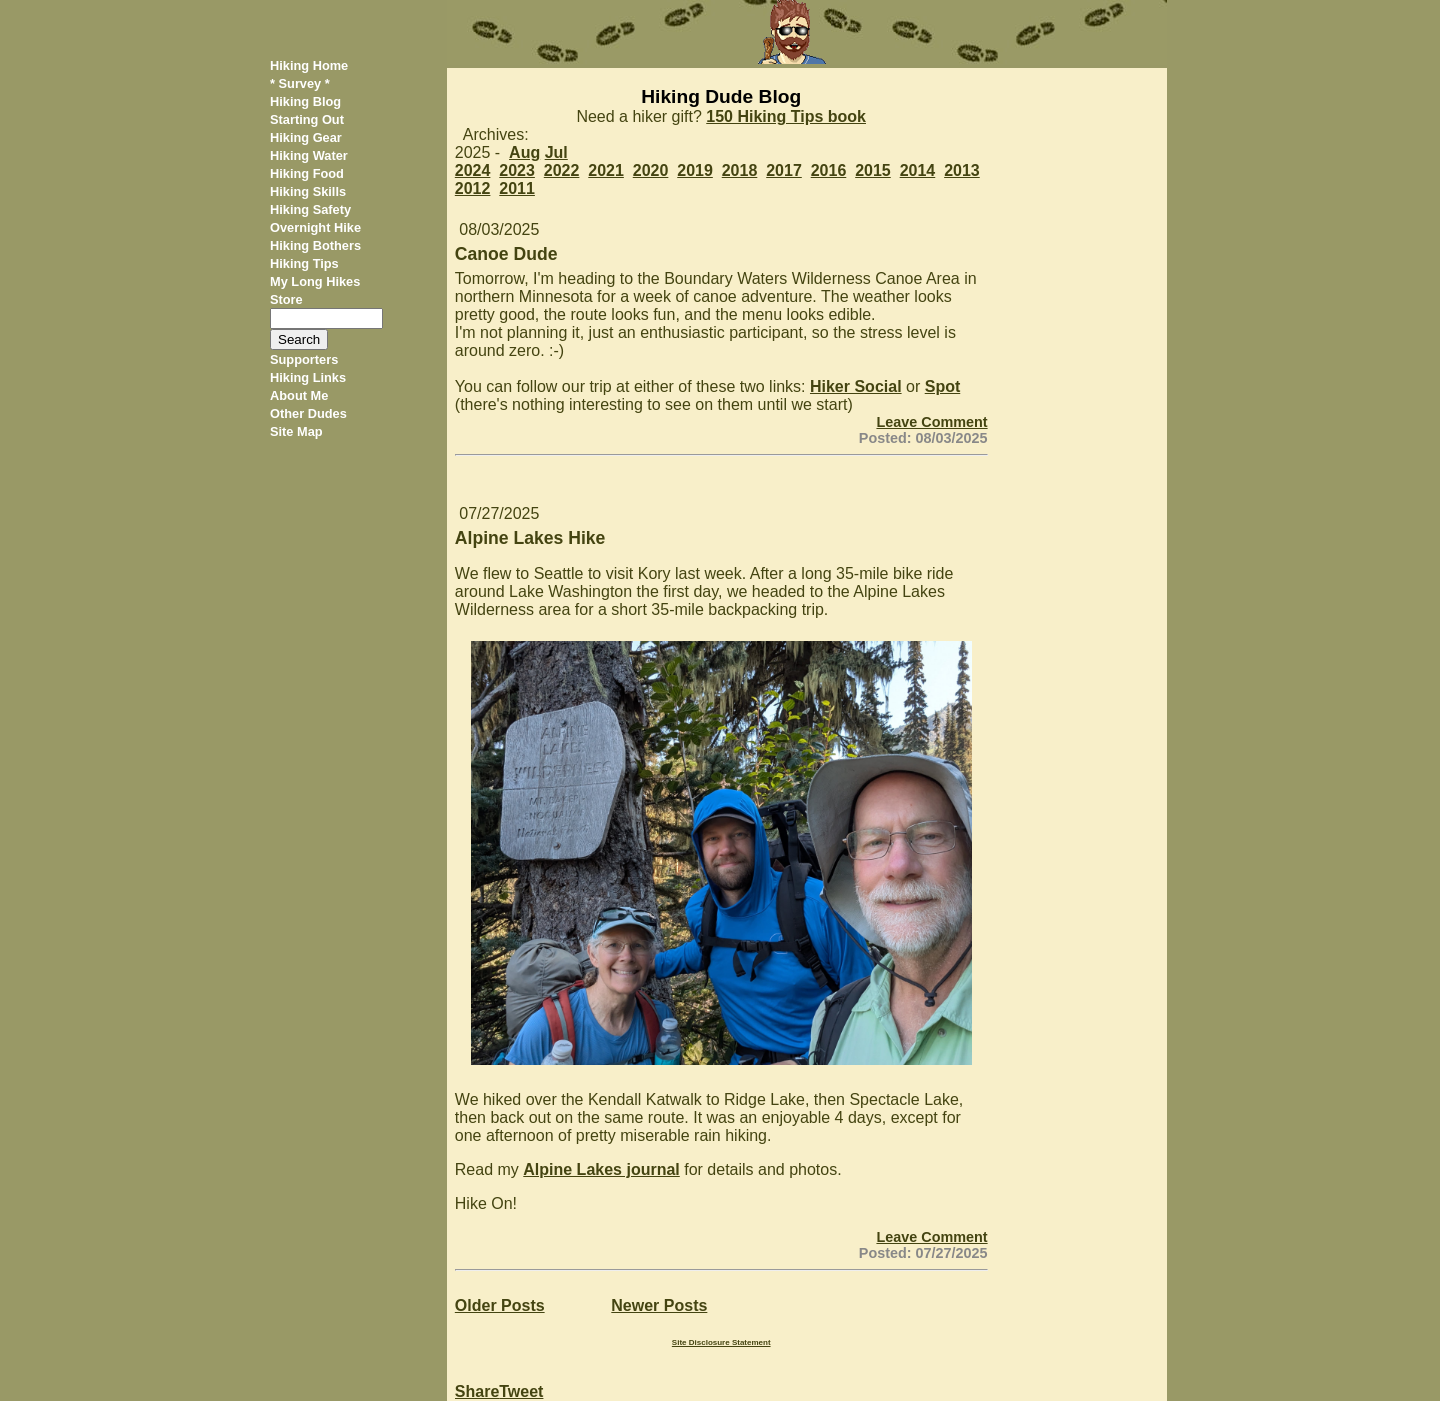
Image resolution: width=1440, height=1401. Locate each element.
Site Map (296, 431)
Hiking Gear (306, 137)
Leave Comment (931, 422)
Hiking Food (307, 173)
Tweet (521, 1391)
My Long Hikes (315, 281)
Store (286, 299)
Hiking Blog (305, 101)
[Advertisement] (1084, 368)
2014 (918, 170)
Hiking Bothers (315, 245)
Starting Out (307, 119)
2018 (740, 170)
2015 (873, 170)
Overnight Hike (315, 227)
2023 (517, 170)
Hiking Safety (310, 209)
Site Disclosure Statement (721, 1342)
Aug (524, 152)
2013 (962, 170)
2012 (473, 188)
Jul (556, 152)
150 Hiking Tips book (786, 116)
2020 (651, 170)
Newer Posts (659, 1305)
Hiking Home (309, 65)
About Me (299, 395)
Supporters (304, 359)
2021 (606, 170)
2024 (473, 170)
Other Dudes (308, 413)
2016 (829, 170)
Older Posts (500, 1305)
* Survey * (300, 83)
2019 (695, 170)
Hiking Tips (304, 263)
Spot (943, 386)
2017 (784, 170)
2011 (517, 188)
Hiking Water (309, 155)
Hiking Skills (308, 191)
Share (477, 1391)
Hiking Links (308, 377)
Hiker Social (856, 386)
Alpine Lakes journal (601, 1169)
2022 (562, 170)
